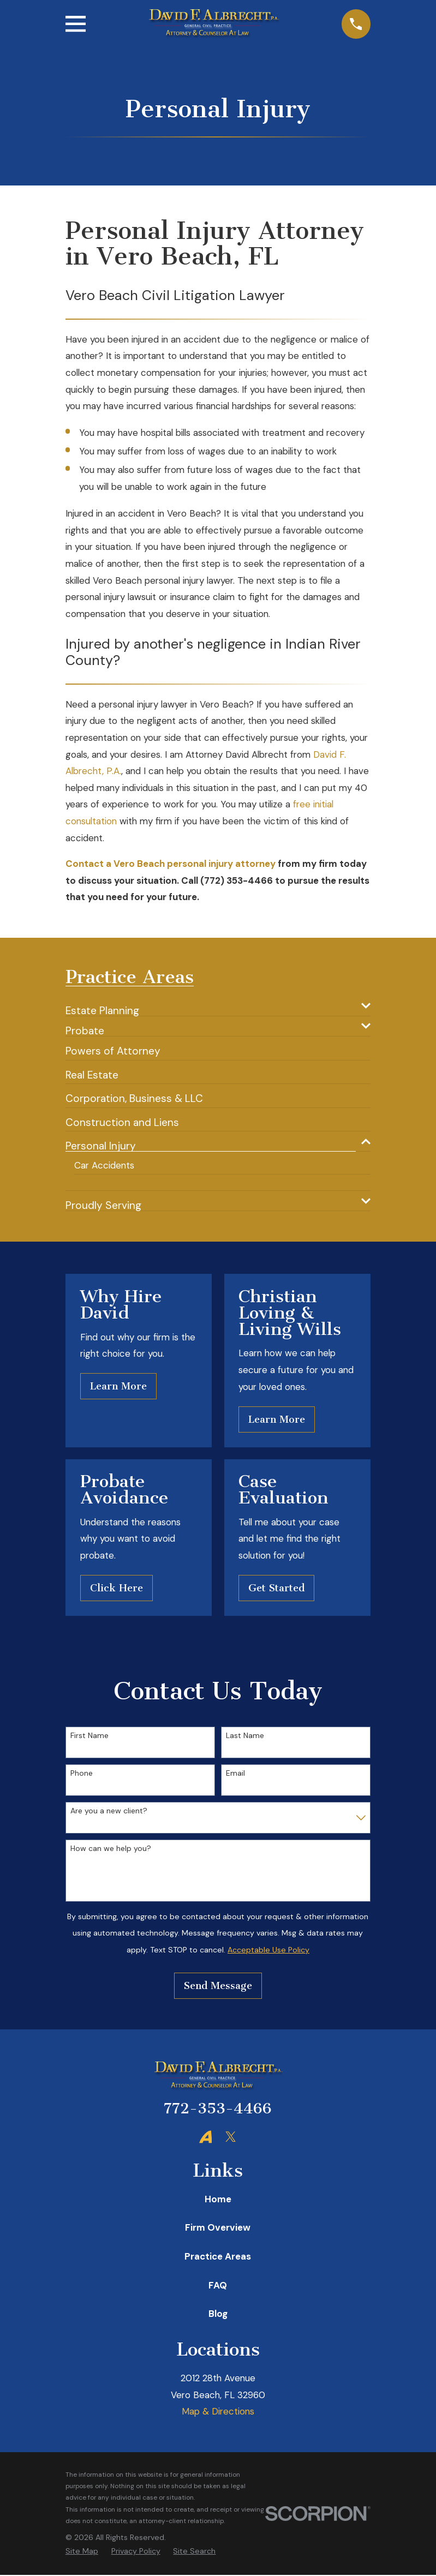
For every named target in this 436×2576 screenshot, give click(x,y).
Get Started (276, 1589)
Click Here (116, 1589)
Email (235, 1774)
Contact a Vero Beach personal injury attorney (170, 864)
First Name (89, 1736)
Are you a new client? (108, 1812)
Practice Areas (217, 2257)
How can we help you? (110, 1849)
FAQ (217, 2286)
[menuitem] (210, 1006)
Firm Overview (217, 2228)
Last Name (245, 1736)
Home (218, 2200)
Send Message (218, 1986)
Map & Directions (218, 2412)
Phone (81, 1774)
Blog (218, 2315)
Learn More (118, 1387)
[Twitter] (230, 2137)
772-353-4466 (218, 2109)
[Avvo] (205, 2137)
